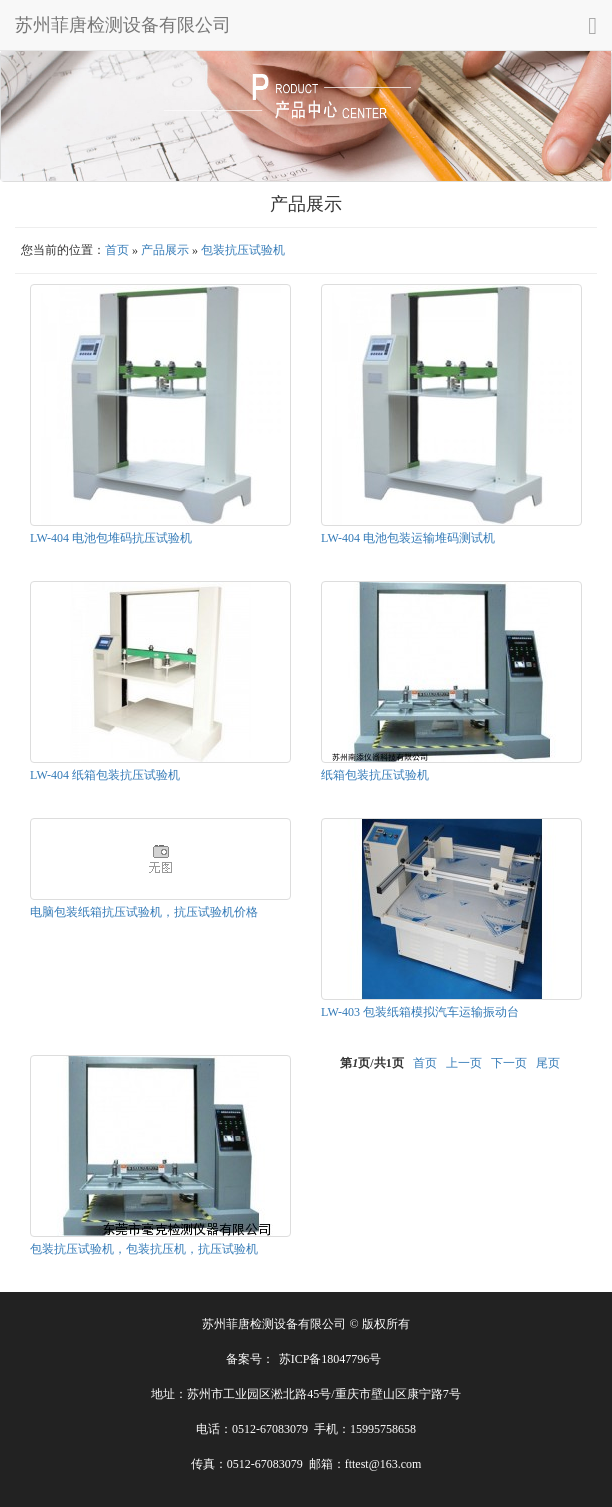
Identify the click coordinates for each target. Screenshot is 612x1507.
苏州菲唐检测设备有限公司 (123, 25)
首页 (117, 250)
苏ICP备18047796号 (330, 1359)
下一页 (509, 1063)
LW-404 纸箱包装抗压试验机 (105, 775)
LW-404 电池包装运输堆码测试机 (408, 538)
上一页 (464, 1063)
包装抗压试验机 (243, 250)
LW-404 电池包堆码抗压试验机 (111, 538)
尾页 (548, 1063)
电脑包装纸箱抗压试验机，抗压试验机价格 (144, 912)
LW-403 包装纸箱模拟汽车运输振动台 (420, 1012)
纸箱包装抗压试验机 (375, 775)
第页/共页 (371, 1063)
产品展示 (165, 250)
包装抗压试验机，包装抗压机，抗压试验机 (144, 1249)
